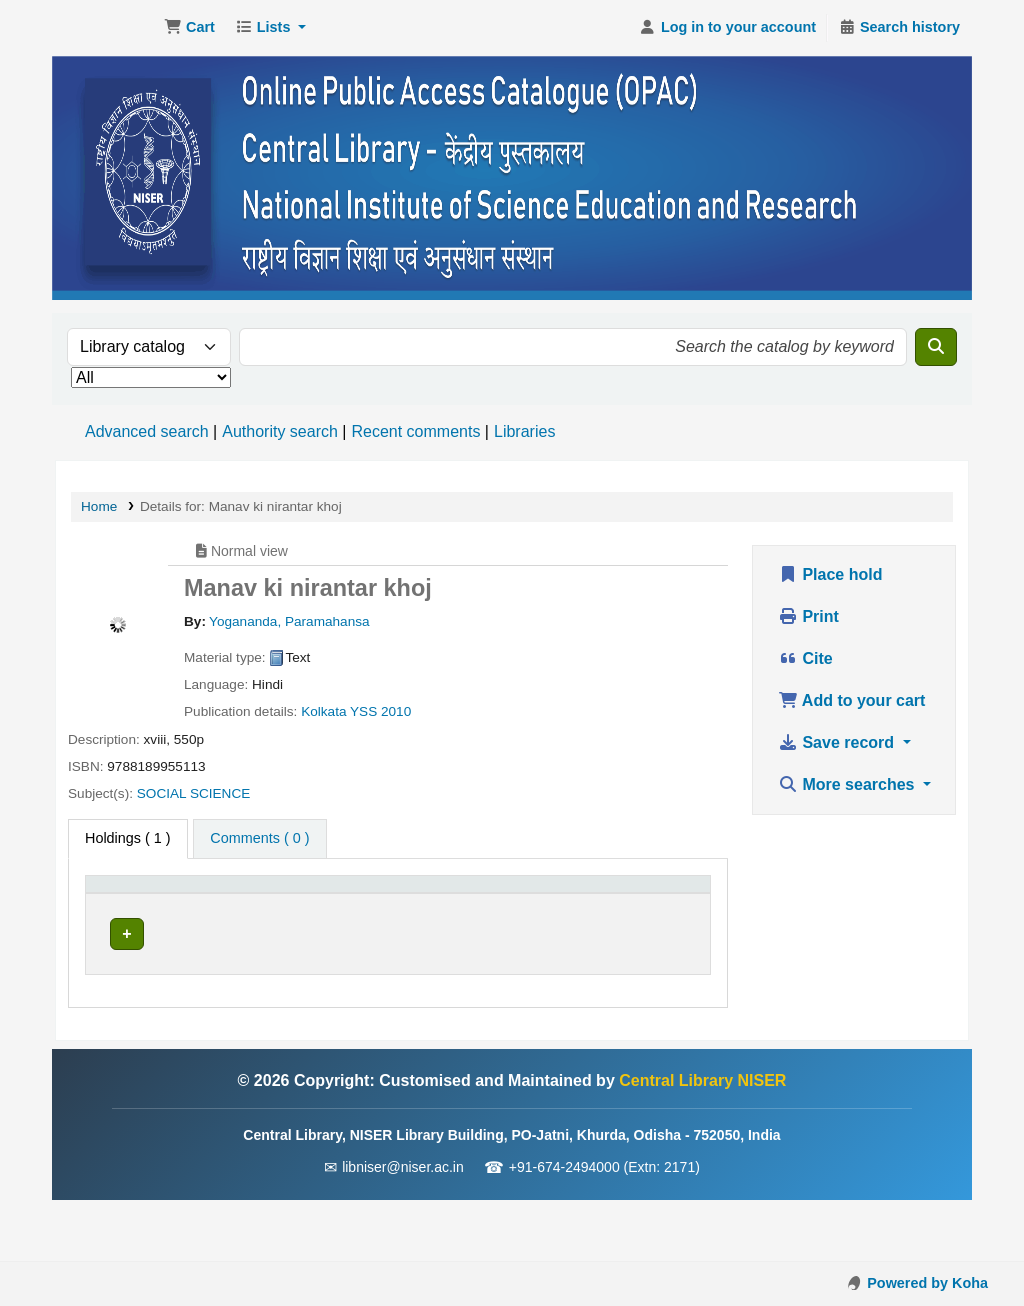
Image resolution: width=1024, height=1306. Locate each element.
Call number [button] (402, 915)
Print (808, 616)
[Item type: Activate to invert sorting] (153, 905)
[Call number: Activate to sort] (441, 905)
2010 (396, 711)
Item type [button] (125, 915)
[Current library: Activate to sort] (287, 905)
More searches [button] (848, 784)
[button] (189, 28)
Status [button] (561, 915)
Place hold (830, 574)
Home (99, 506)
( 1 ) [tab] (128, 838)
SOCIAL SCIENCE (194, 793)
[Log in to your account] (727, 28)
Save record (838, 742)
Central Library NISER (106, 28)
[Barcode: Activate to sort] (662, 905)
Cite (805, 658)
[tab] (259, 839)
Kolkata (323, 711)
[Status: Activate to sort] (572, 905)
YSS (363, 711)
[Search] (936, 347)
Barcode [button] (651, 915)
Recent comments (415, 431)
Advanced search (147, 431)
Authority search (280, 431)
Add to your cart (851, 700)
